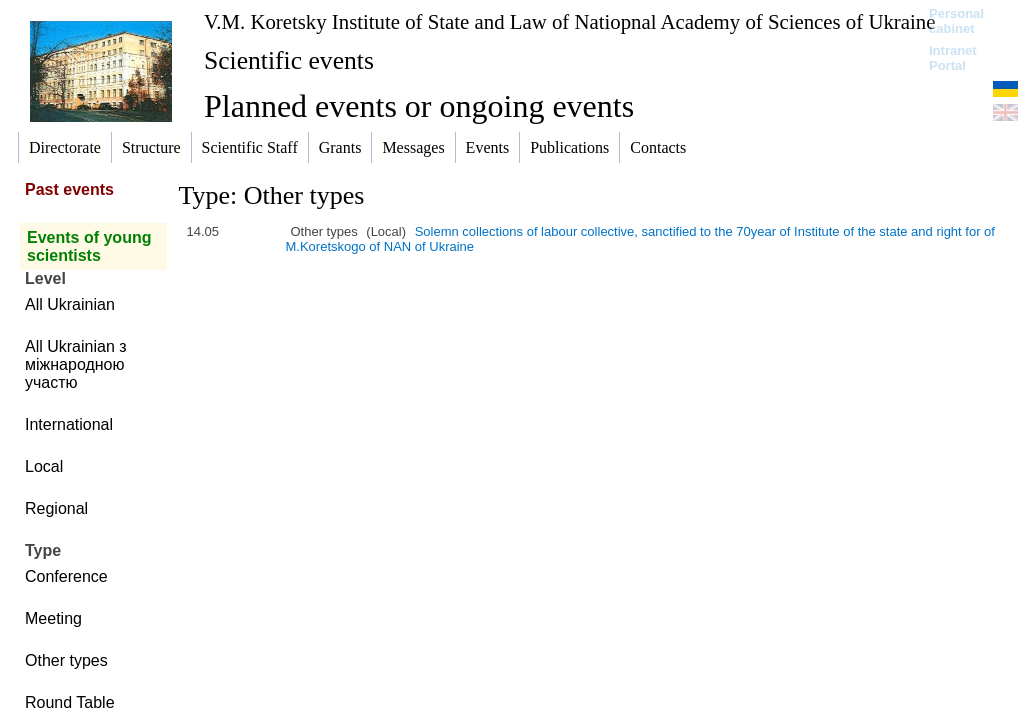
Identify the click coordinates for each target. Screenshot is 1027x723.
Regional (56, 508)
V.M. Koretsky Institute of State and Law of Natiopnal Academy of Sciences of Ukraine (569, 21)
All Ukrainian (70, 304)
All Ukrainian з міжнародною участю (76, 364)
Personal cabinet (956, 21)
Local (44, 466)
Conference (66, 576)
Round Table (70, 702)
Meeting (53, 618)
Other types (66, 660)
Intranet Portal (953, 58)
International (69, 424)
